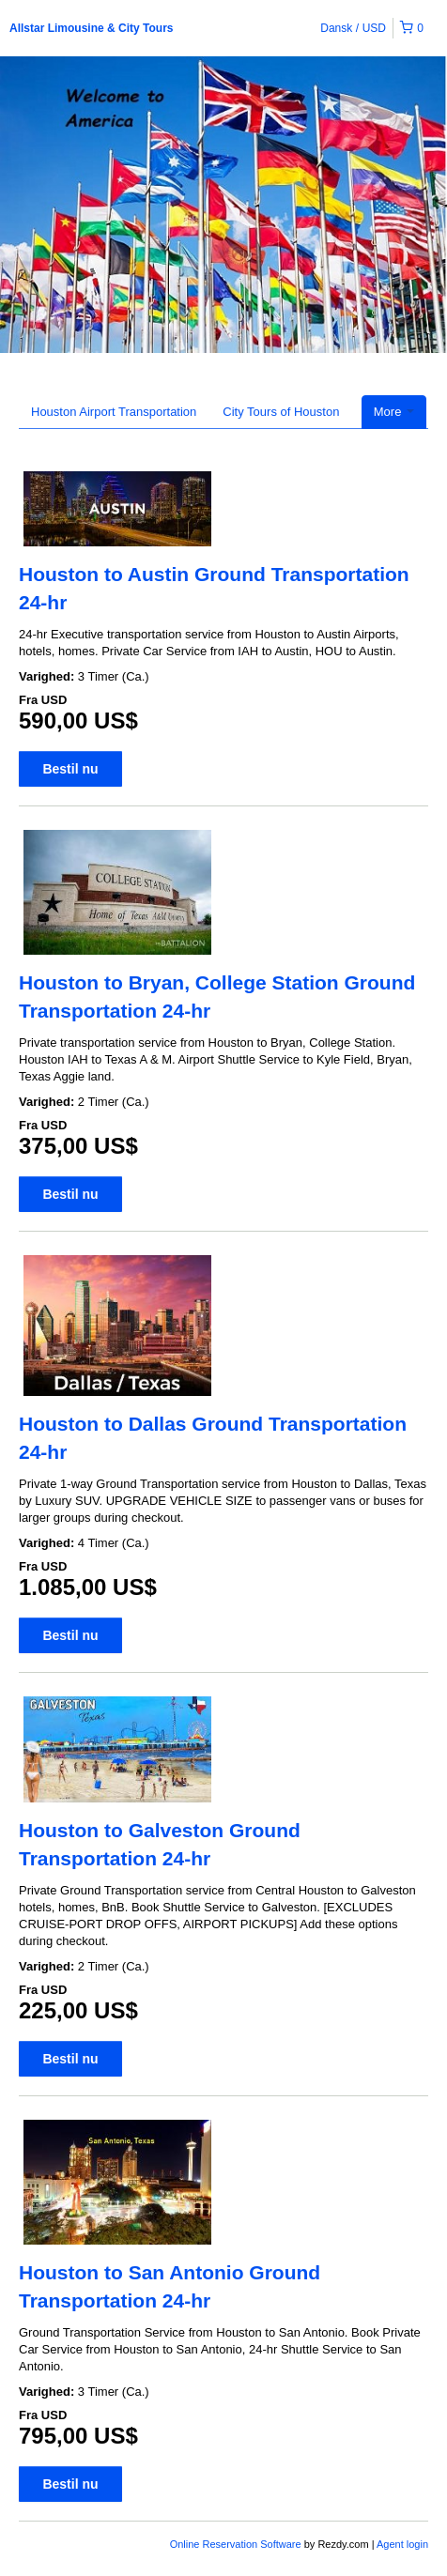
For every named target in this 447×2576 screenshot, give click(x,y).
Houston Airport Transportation (113, 412)
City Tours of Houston (281, 412)
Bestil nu (70, 768)
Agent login (402, 2544)
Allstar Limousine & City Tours (91, 28)
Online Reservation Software (235, 2544)
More (394, 412)
